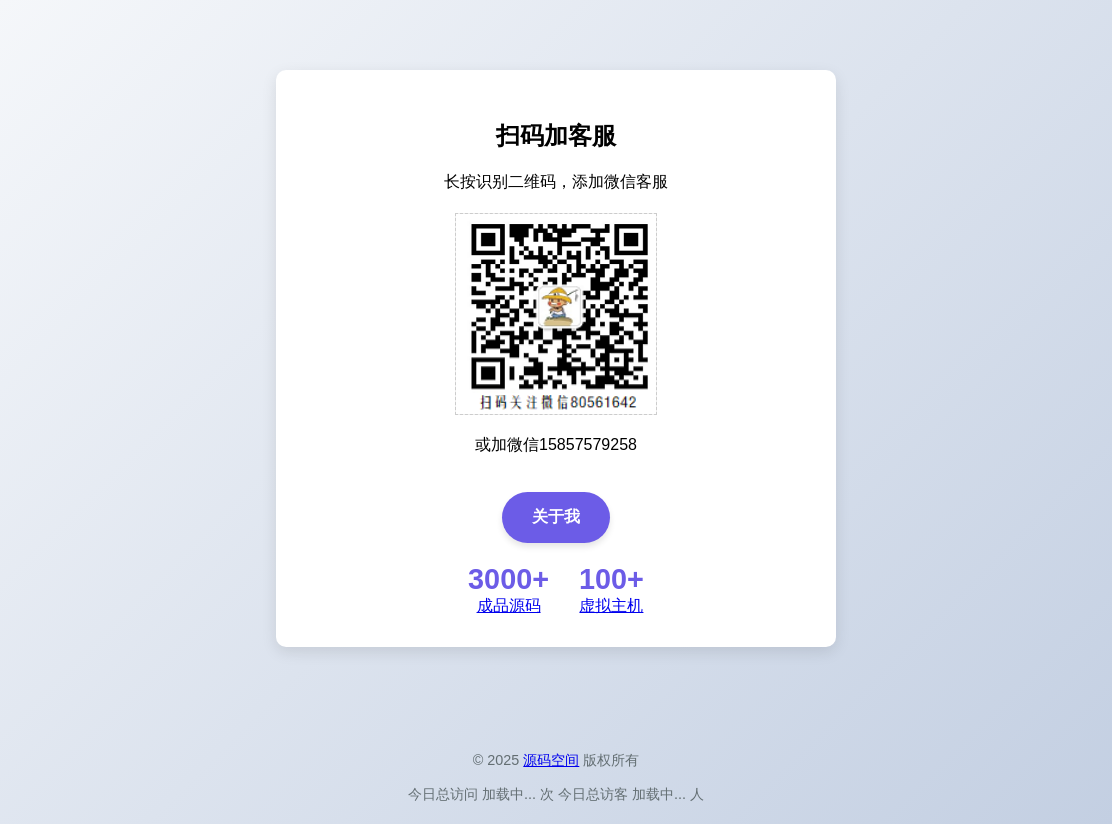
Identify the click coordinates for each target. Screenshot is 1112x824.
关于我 (556, 516)
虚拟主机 (611, 605)
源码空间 (551, 760)
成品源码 (509, 605)
